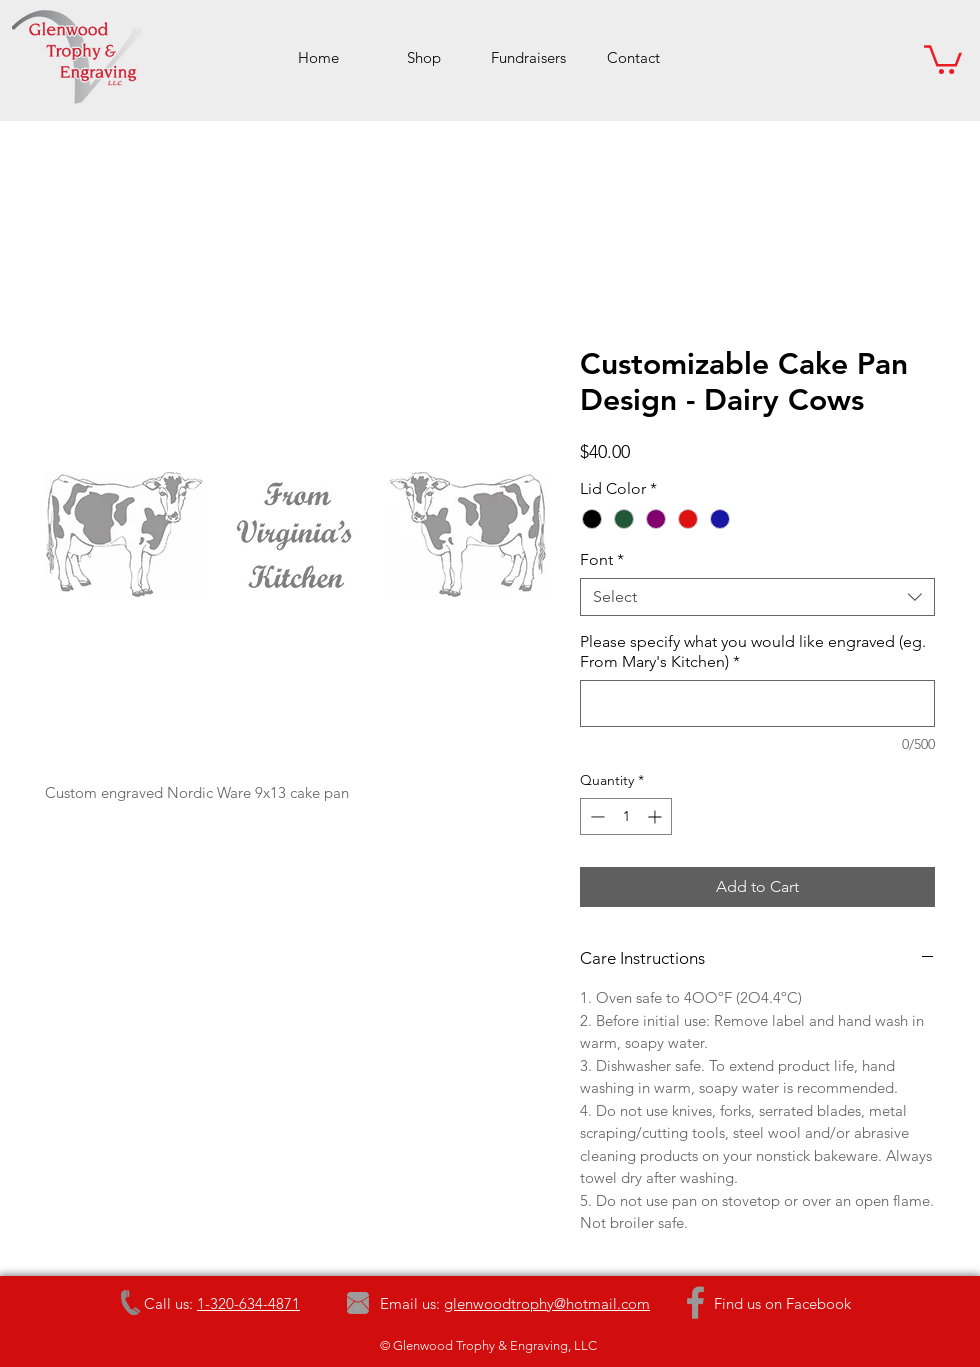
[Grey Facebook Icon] (695, 1302)
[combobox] (757, 597)
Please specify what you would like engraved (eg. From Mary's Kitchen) (753, 651)
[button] (943, 58)
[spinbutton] (626, 816)
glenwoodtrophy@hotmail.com (547, 1303)
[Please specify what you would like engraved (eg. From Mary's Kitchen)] (757, 703)
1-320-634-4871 (248, 1303)
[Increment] (656, 816)
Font (602, 559)
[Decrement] (595, 816)
